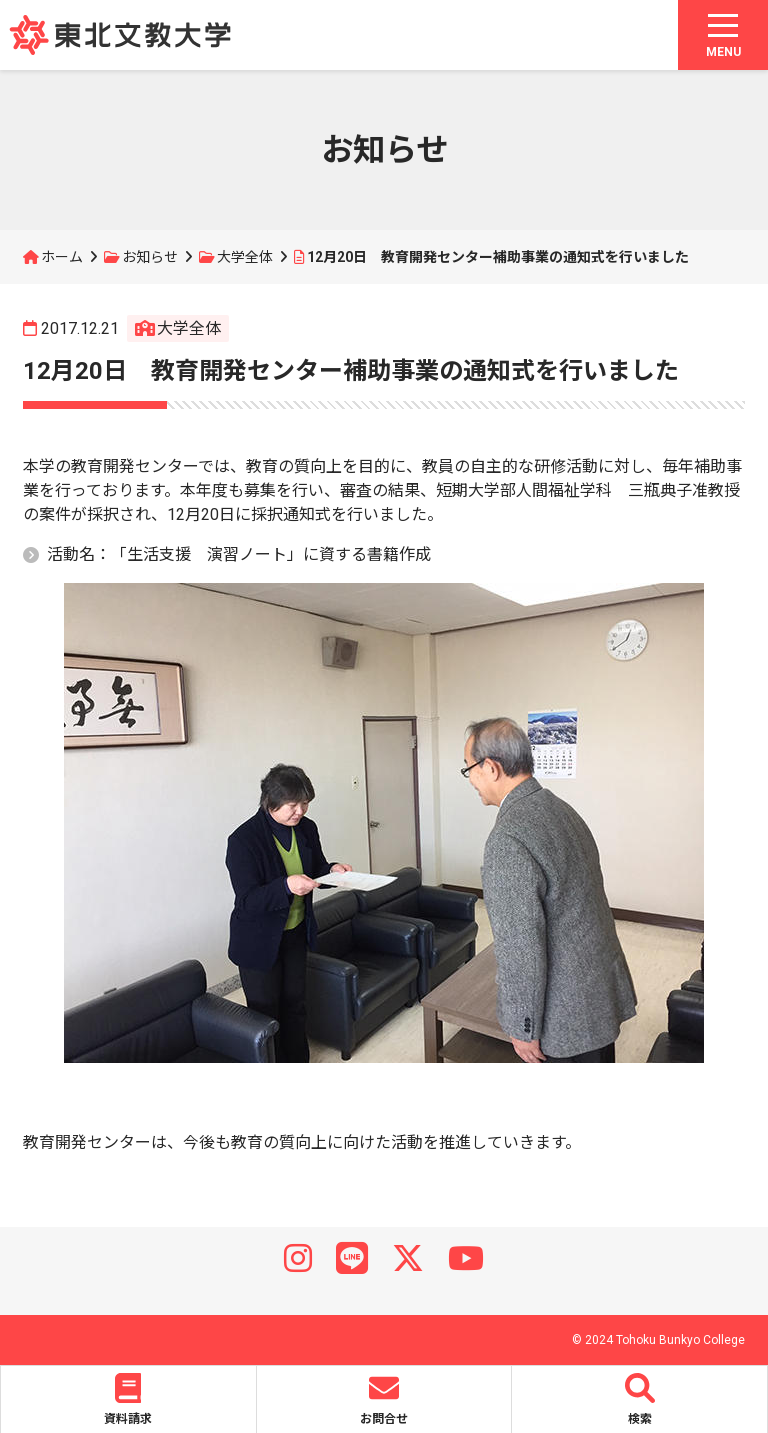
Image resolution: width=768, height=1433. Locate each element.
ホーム (62, 257)
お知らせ (150, 257)
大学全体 (245, 257)
